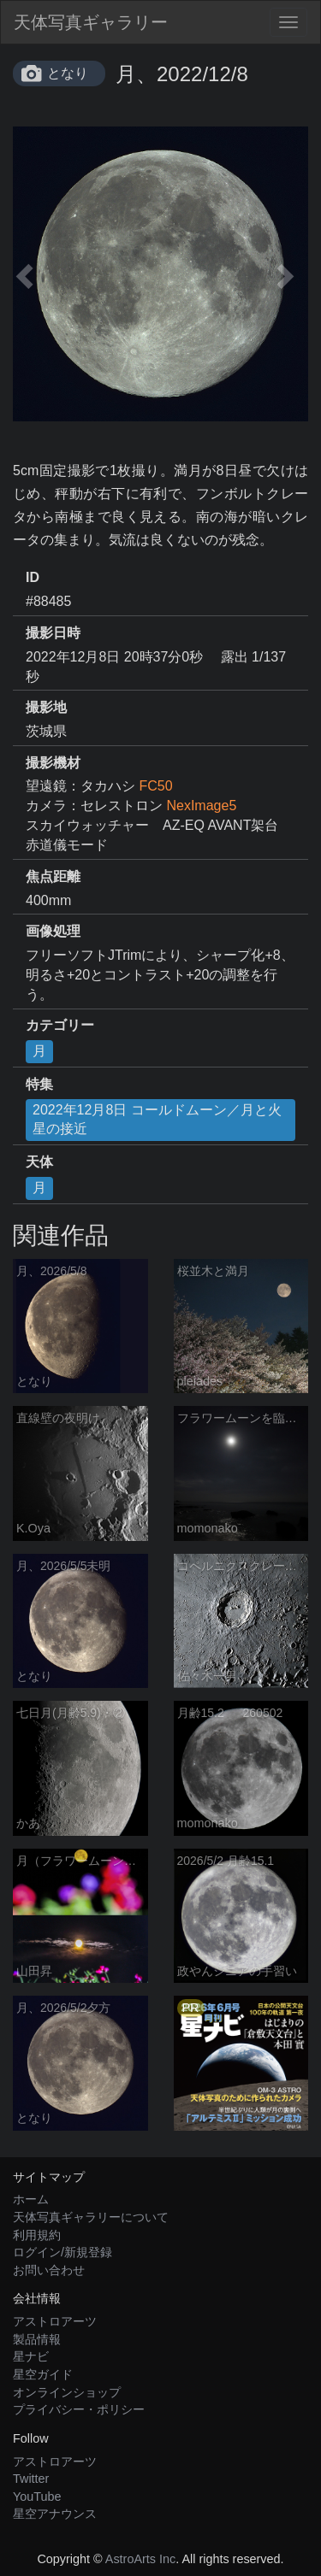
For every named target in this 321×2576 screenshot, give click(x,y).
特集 (39, 1084)
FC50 (155, 786)
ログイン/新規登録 (62, 2252)
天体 (39, 1162)
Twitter (31, 2478)
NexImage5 (201, 805)
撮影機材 (53, 763)
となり (67, 73)
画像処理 (53, 931)
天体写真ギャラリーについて (91, 2217)
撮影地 (46, 707)
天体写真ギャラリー (91, 22)
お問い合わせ (49, 2270)
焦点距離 (53, 876)
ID (32, 577)
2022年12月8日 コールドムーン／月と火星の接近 (157, 1120)
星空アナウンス (55, 2513)
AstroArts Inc (140, 2559)
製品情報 (37, 2339)
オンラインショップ (67, 2392)
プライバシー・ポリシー (79, 2409)
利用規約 (37, 2235)
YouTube (37, 2496)
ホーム (31, 2199)
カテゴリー (60, 1025)
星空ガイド (43, 2374)
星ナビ (31, 2356)
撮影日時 (53, 633)
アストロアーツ (55, 2321)
